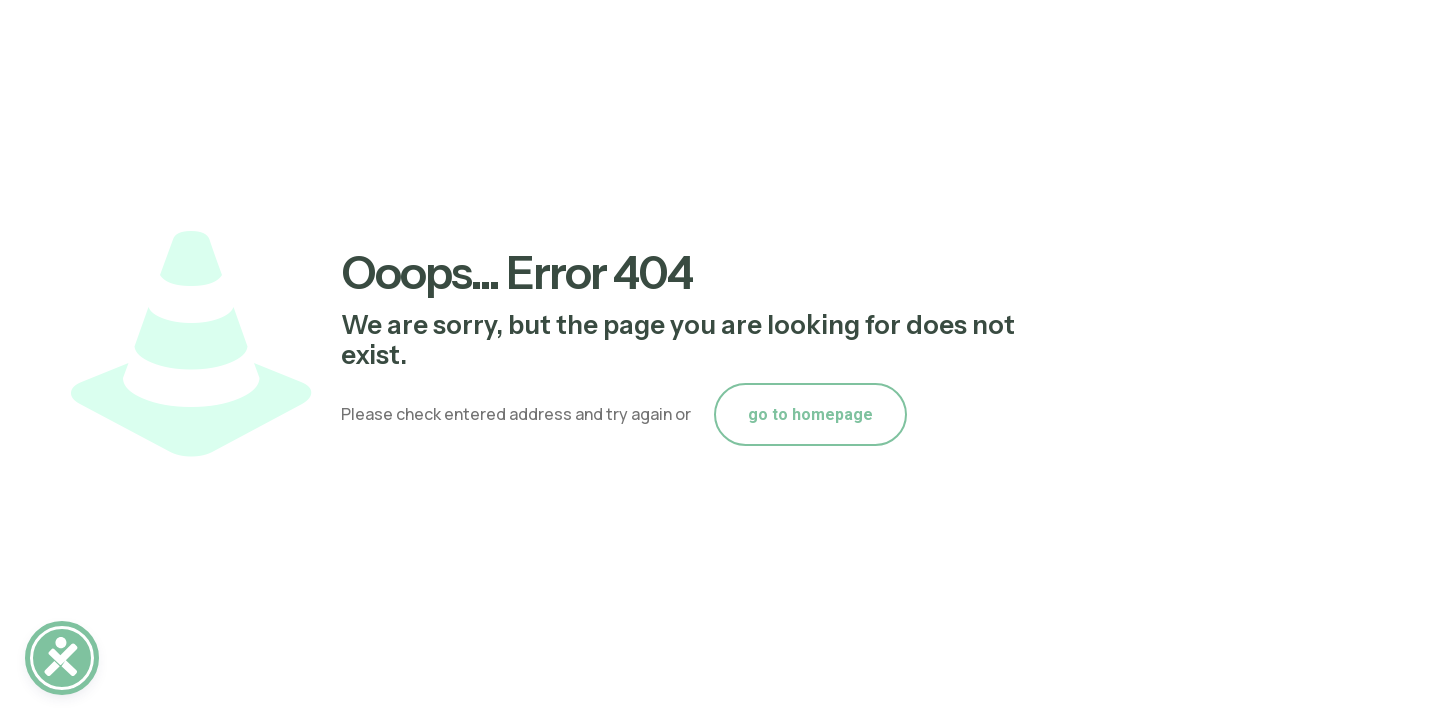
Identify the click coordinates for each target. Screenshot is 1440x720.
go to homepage (810, 414)
